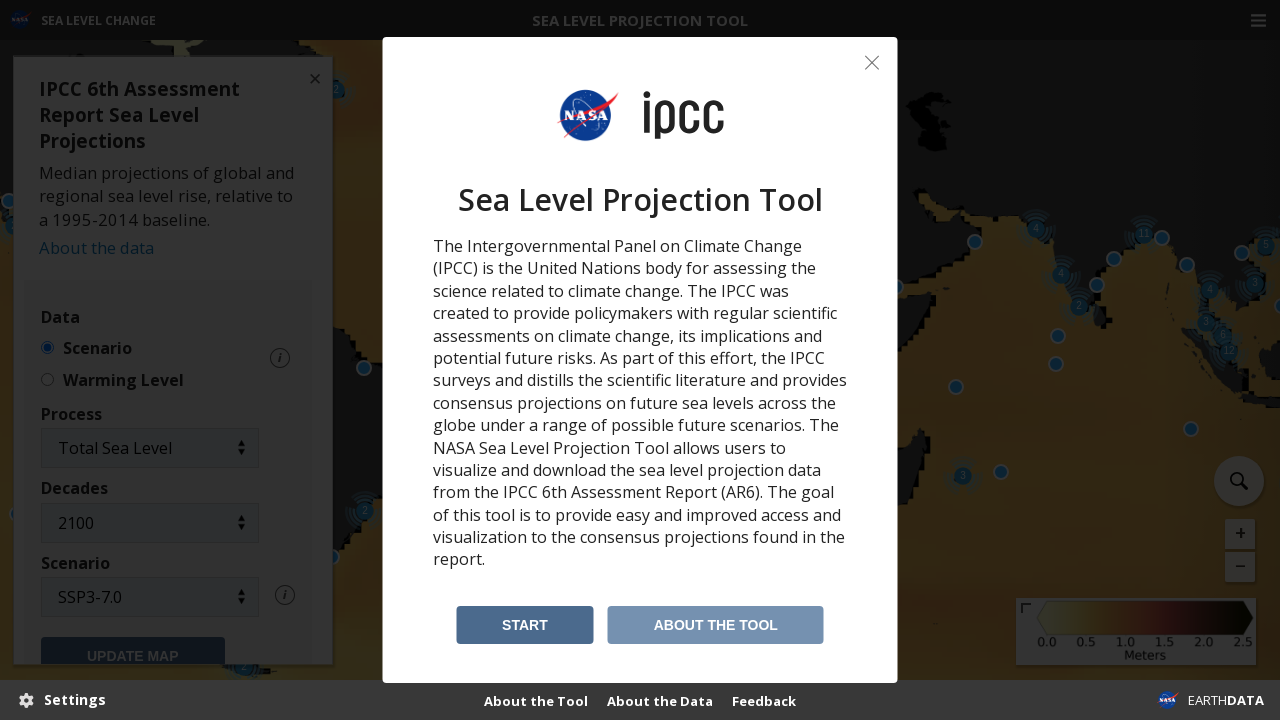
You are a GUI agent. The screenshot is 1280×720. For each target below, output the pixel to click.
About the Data (660, 701)
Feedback (764, 701)
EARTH (1226, 700)
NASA (1167, 700)
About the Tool (716, 625)
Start (525, 625)
